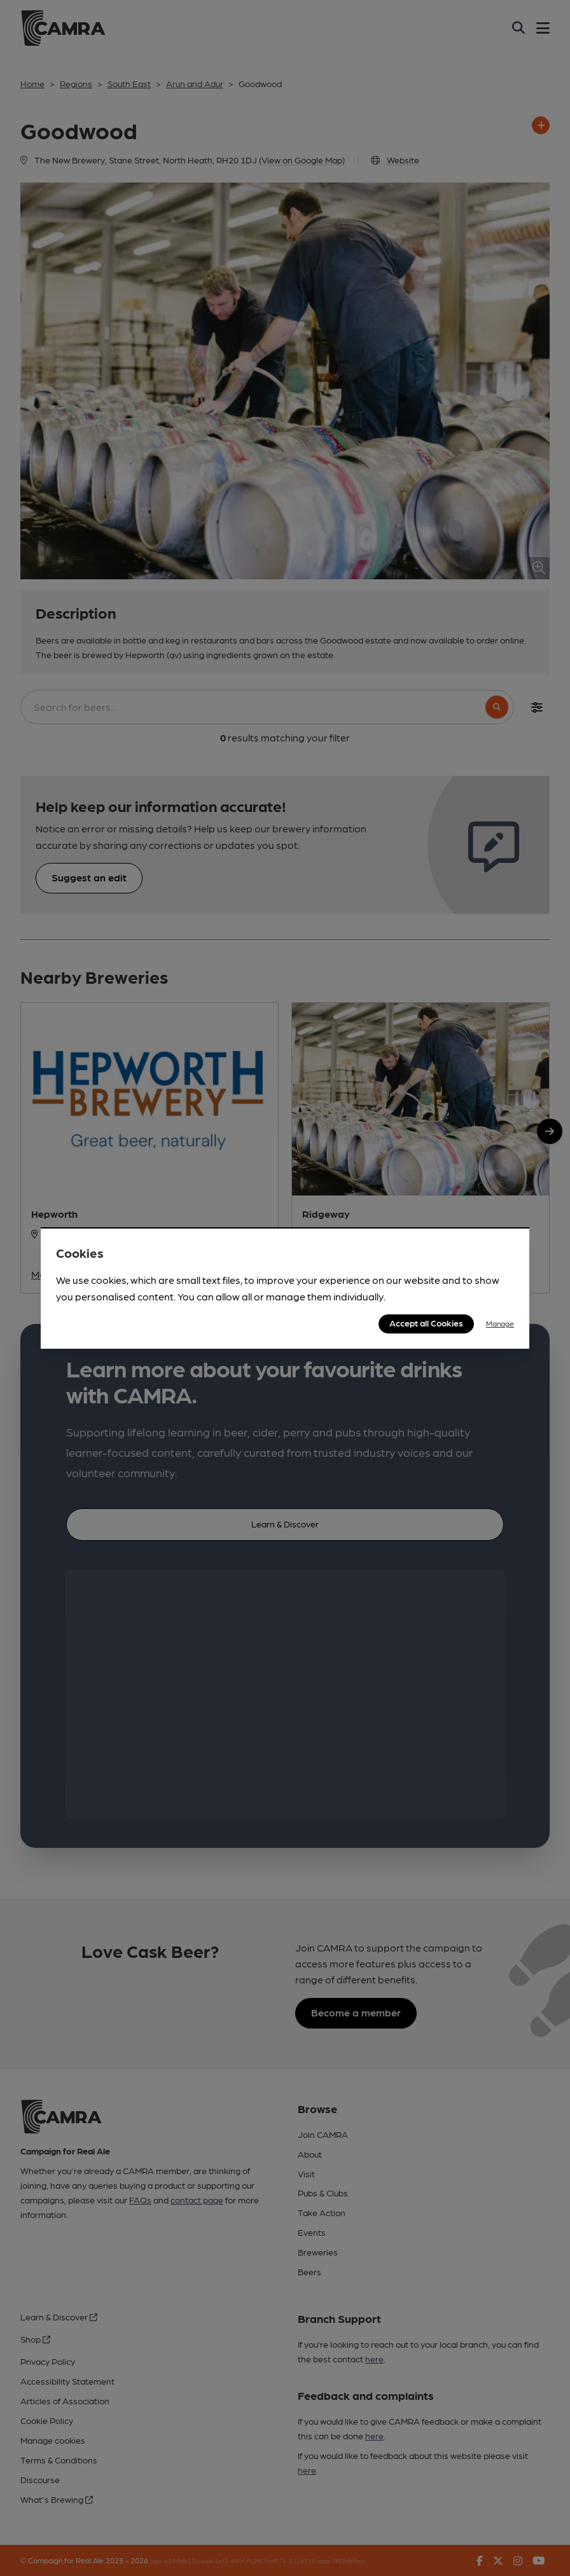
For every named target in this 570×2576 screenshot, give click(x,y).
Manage (500, 1323)
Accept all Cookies (426, 1323)
